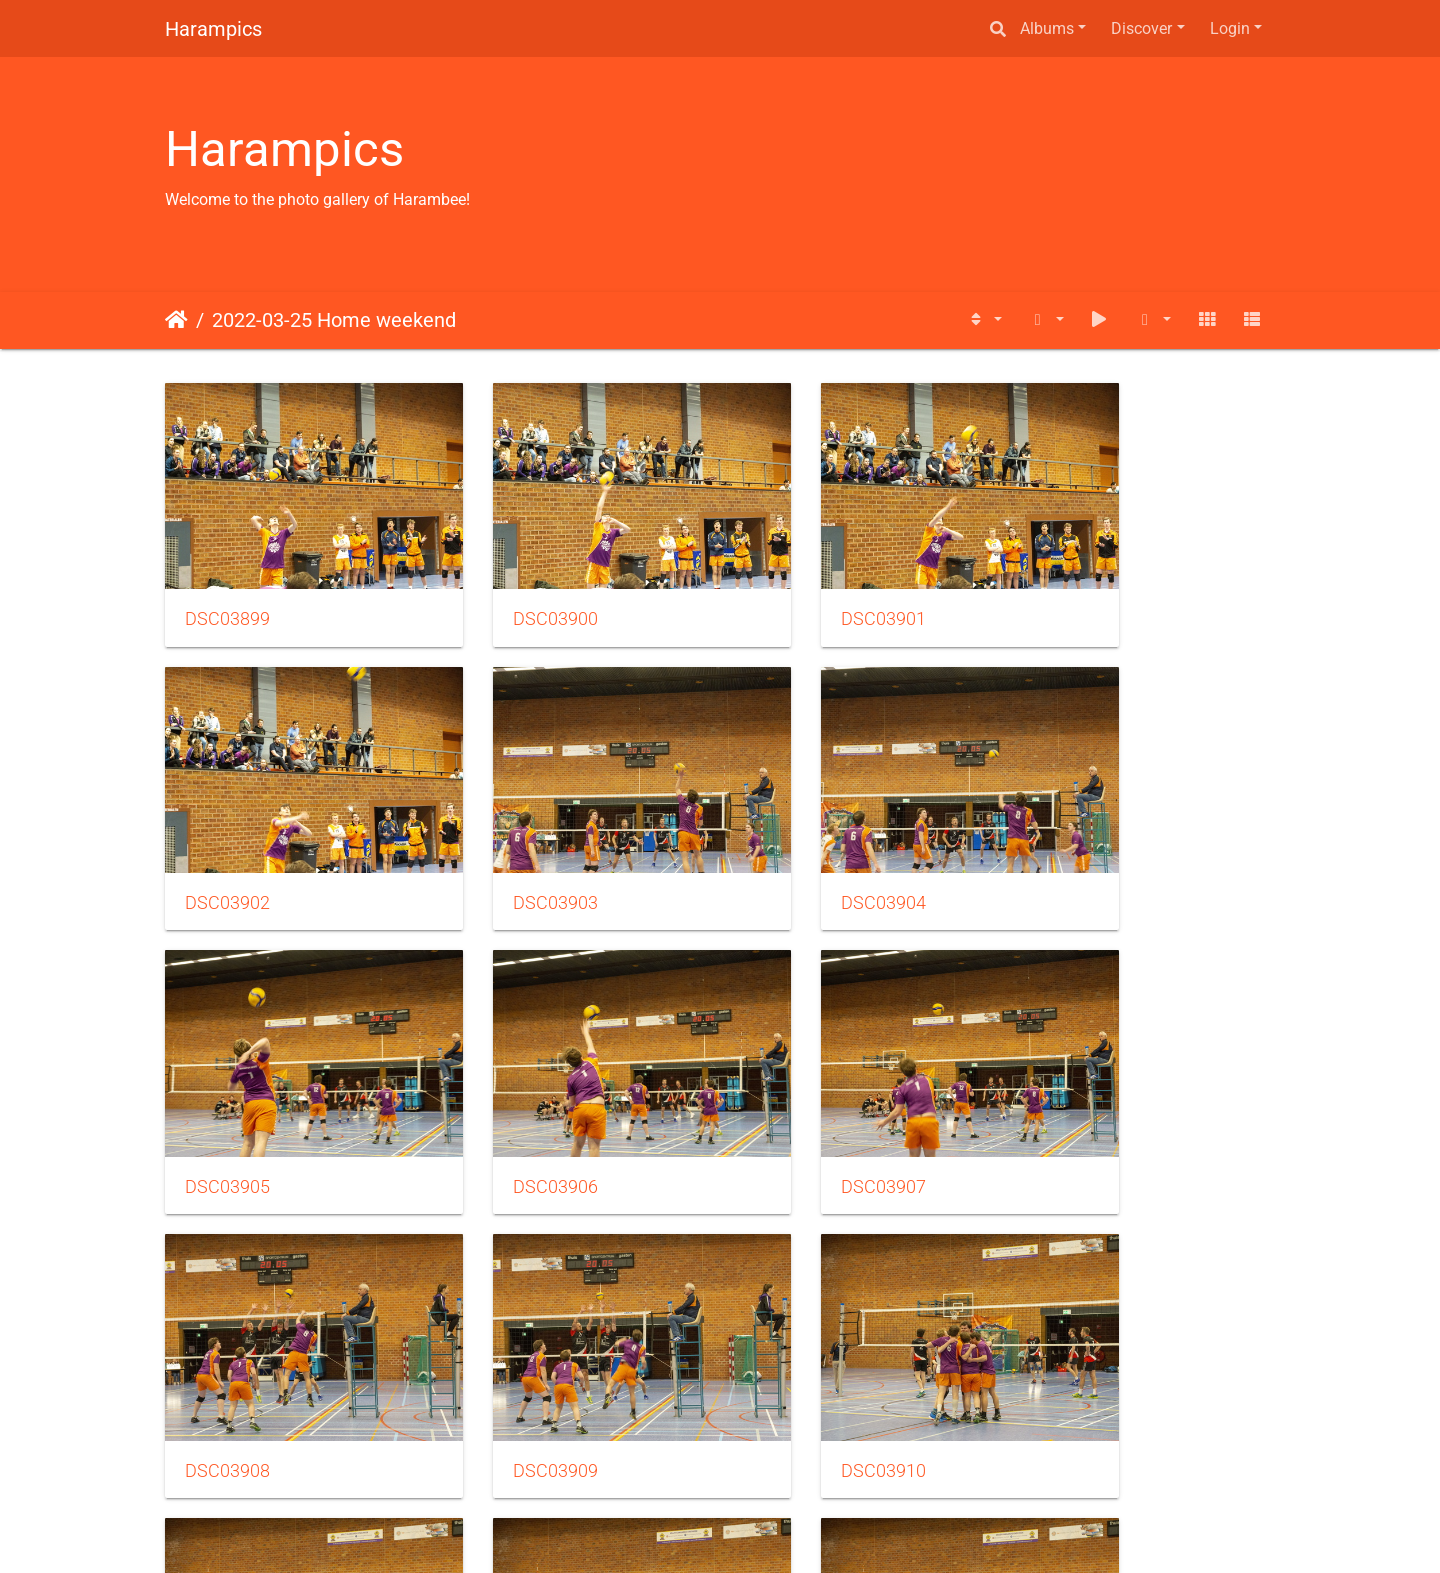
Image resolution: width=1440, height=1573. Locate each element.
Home (176, 320)
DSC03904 (512, 844)
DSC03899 (227, 590)
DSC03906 (1082, 844)
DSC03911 (227, 1352)
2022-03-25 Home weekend (334, 320)
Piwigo (763, 1530)
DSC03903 (227, 844)
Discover (1141, 28)
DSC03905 (797, 844)
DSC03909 (797, 1098)
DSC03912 (512, 1352)
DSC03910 (1082, 1098)
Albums (1047, 28)
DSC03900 (512, 590)
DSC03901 (797, 590)
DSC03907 (227, 1098)
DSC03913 (797, 1352)
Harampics (213, 29)
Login (1230, 28)
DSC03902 (1082, 590)
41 (794, 1454)
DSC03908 (512, 1098)
